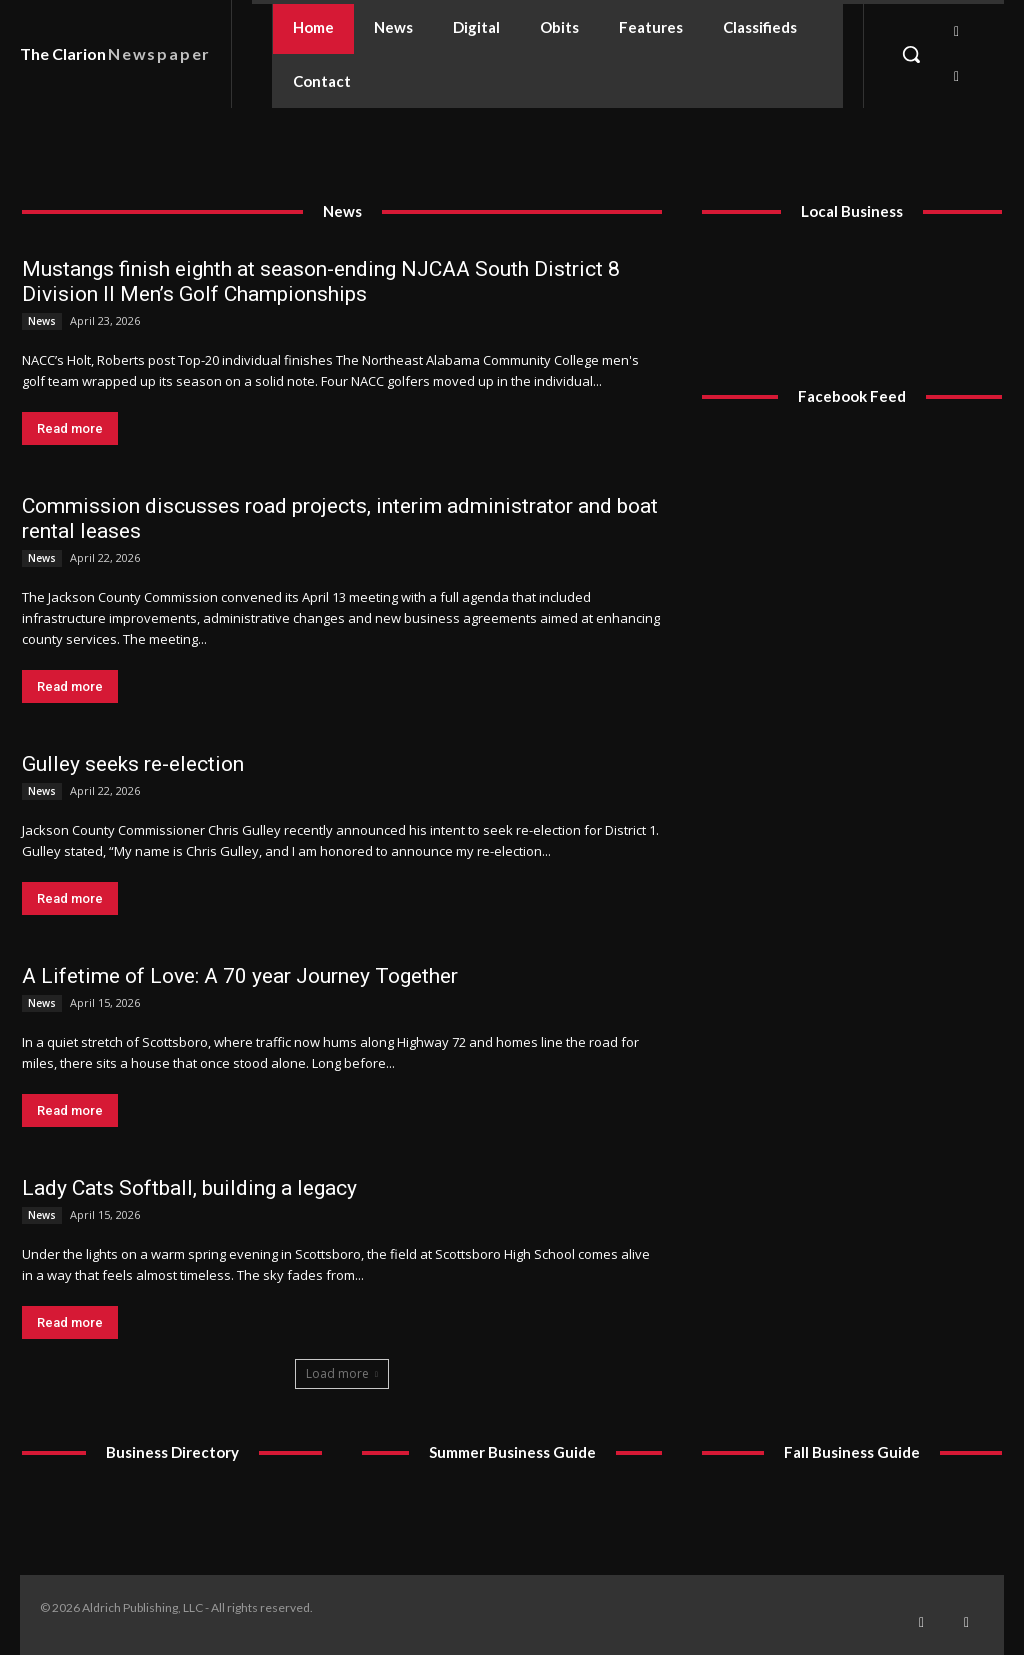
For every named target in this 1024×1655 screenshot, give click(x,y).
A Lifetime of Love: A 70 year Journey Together (240, 976)
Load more (342, 1373)
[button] (911, 54)
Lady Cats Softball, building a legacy (189, 1188)
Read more (70, 428)
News (42, 321)
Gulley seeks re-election (133, 764)
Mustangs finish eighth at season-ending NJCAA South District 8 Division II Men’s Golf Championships (321, 281)
